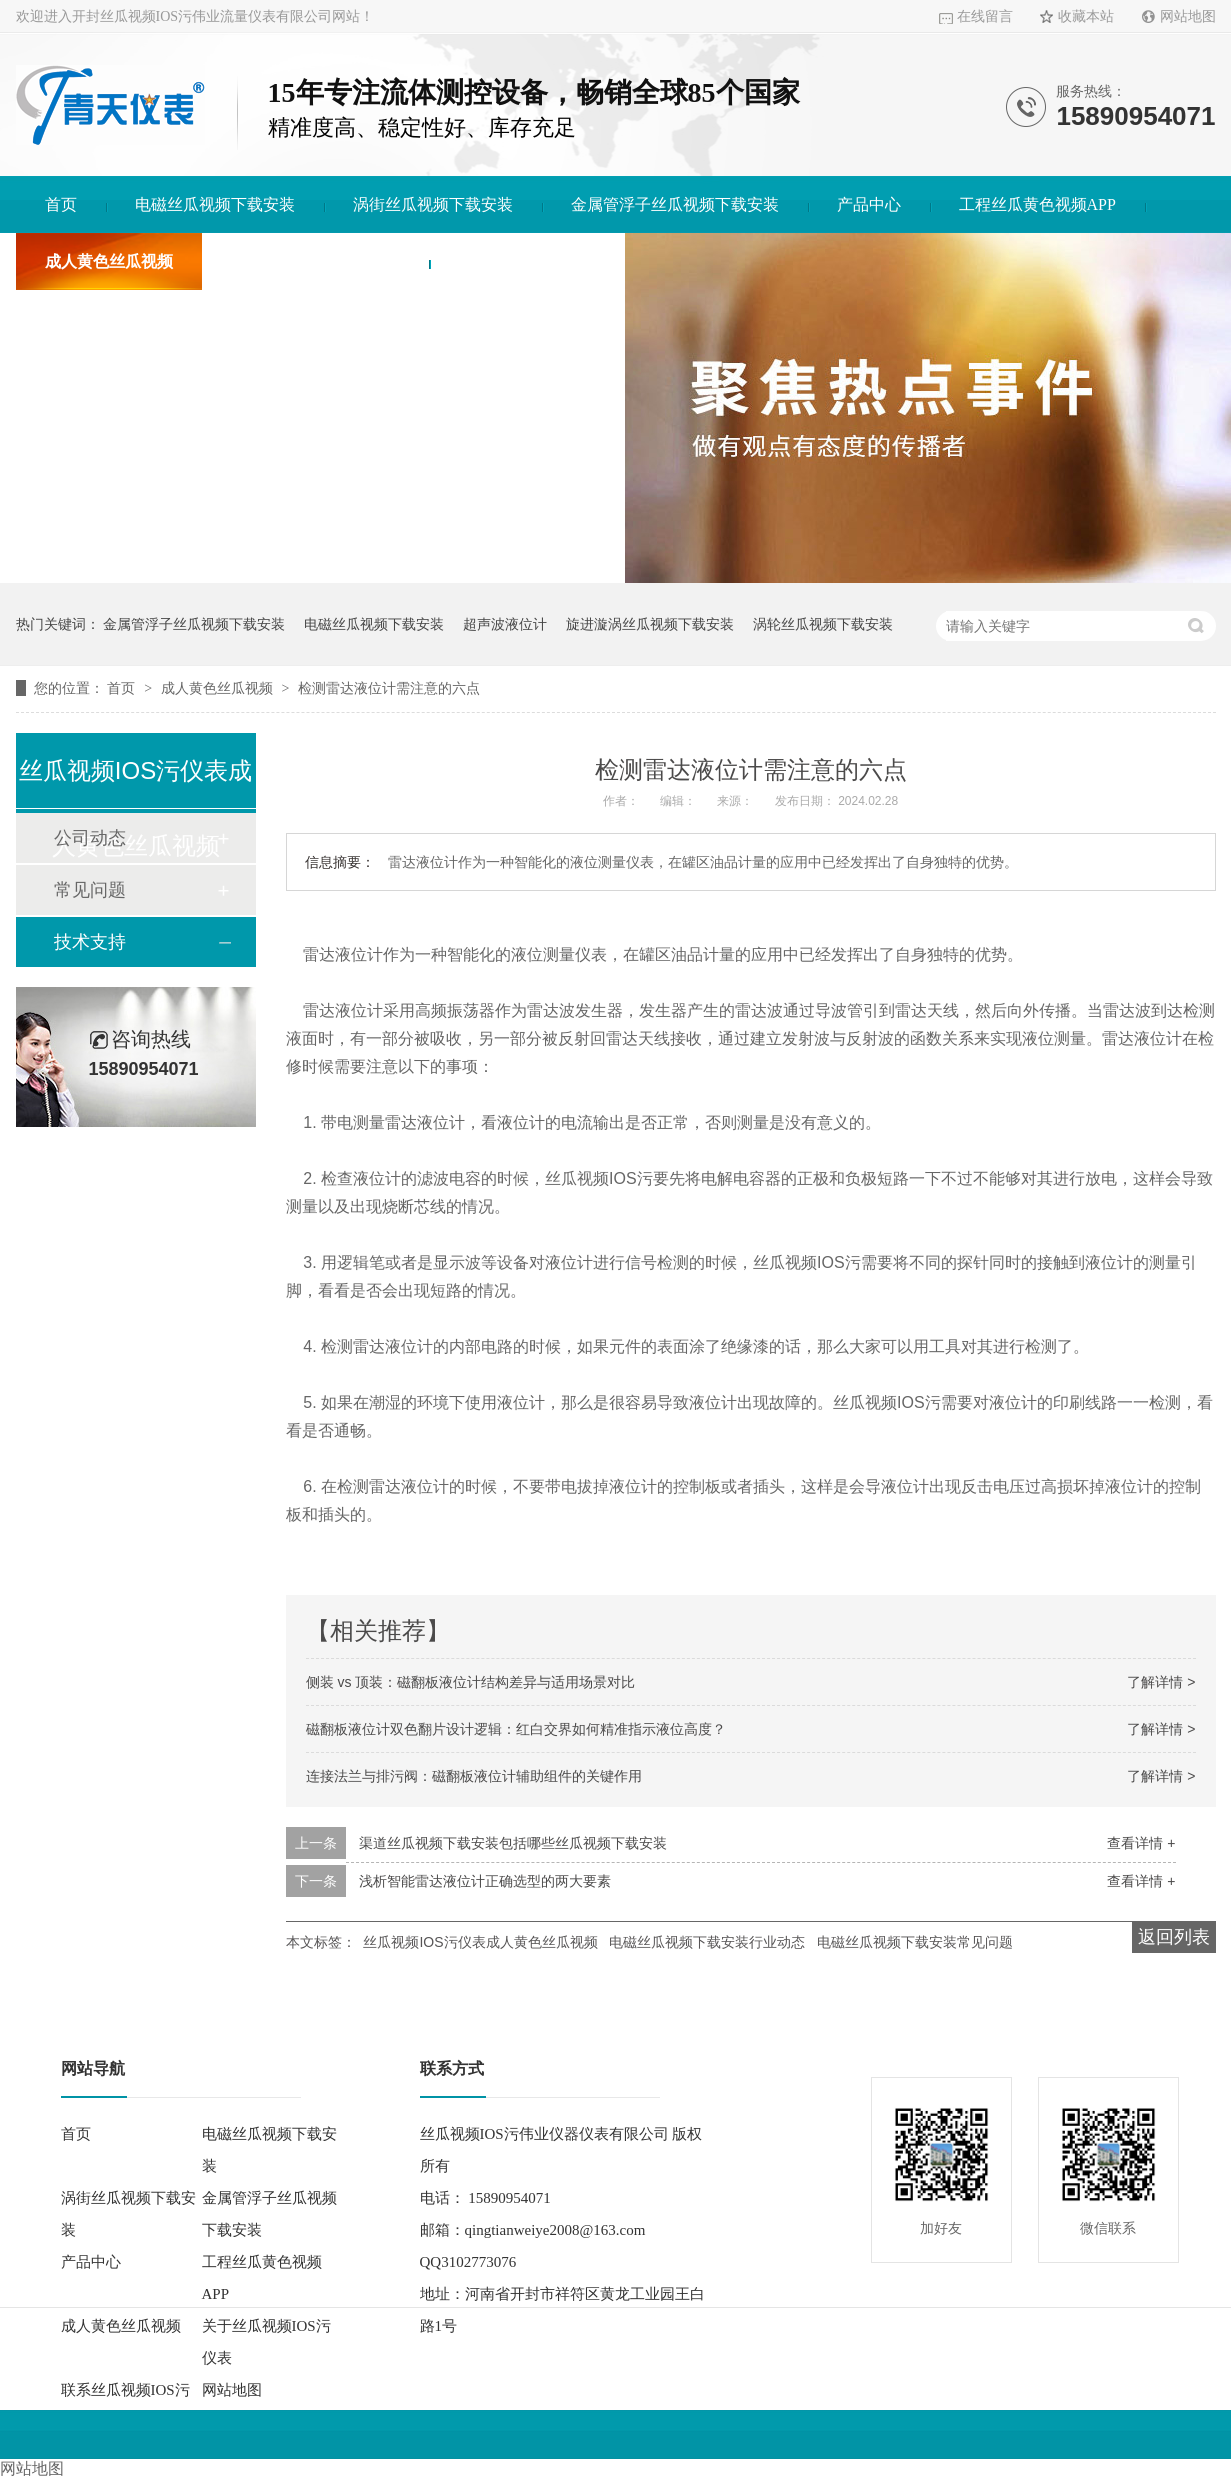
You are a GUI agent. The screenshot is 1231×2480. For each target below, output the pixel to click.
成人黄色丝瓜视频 (109, 261)
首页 (61, 204)
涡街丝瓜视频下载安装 (433, 204)
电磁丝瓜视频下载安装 (215, 204)
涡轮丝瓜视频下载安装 (823, 624)
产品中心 (869, 204)
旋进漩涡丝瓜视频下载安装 (650, 624)
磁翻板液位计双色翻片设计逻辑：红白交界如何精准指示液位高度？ (516, 1729)
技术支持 (90, 942)
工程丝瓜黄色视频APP (1037, 204)
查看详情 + (1141, 1843)
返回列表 (1174, 1937)
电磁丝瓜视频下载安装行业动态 (707, 1942)
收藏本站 (1086, 16)
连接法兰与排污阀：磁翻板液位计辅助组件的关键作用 (474, 1776)
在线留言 (985, 16)
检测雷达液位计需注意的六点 (389, 688)
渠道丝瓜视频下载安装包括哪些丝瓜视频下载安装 (513, 1843)
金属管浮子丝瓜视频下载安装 (675, 204)
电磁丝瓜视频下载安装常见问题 (915, 1942)
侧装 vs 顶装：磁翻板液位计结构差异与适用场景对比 (471, 1682)
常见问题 (90, 890)
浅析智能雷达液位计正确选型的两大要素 (485, 1881)
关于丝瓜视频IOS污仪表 (316, 261)
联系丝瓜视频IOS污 (527, 261)
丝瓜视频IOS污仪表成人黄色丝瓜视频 (480, 1942)
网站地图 (1188, 16)
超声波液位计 (505, 624)
